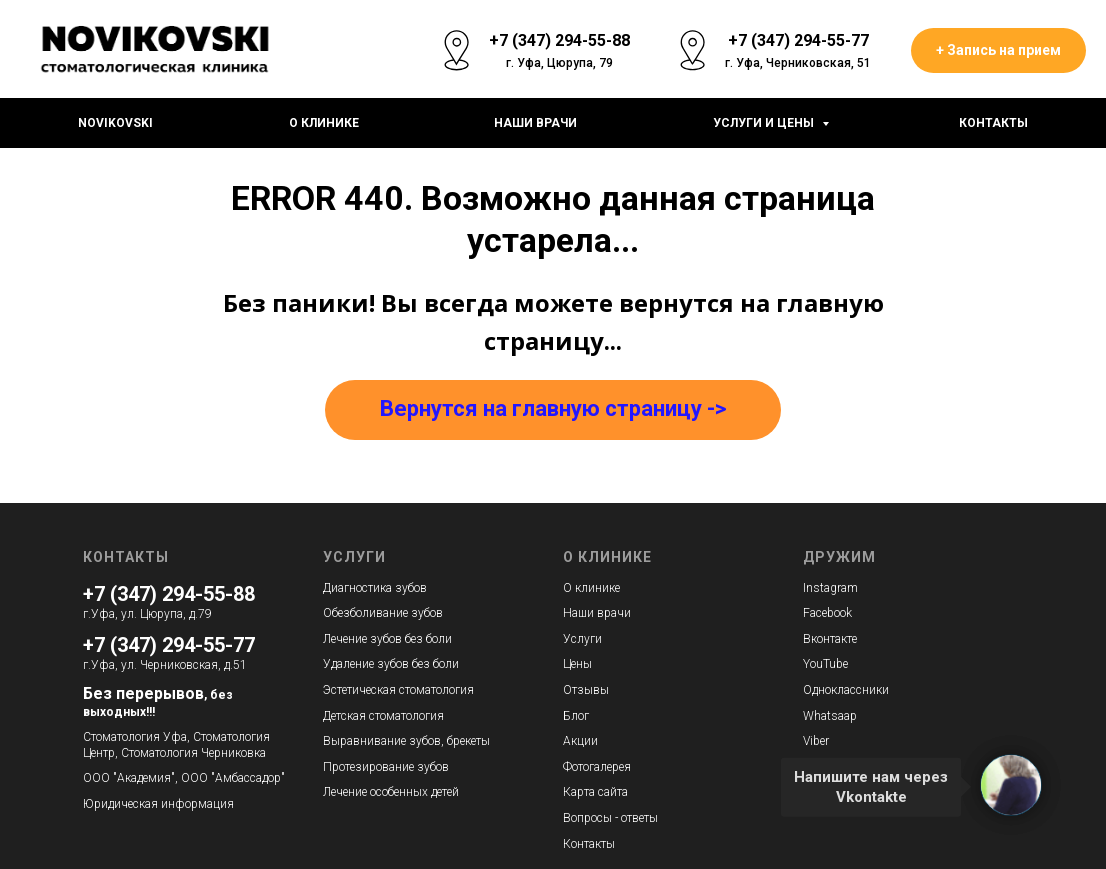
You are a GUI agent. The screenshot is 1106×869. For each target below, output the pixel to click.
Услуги (582, 639)
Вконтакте (830, 639)
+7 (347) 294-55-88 (169, 594)
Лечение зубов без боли (387, 639)
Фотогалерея (597, 767)
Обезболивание (365, 613)
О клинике (324, 123)
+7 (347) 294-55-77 (169, 645)
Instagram (830, 588)
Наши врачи (535, 123)
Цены (577, 664)
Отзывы (586, 690)
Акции (580, 741)
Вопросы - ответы (610, 818)
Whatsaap (830, 716)
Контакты (993, 123)
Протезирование (368, 767)
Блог (576, 716)
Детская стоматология (383, 716)
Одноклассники (846, 690)
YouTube (825, 664)
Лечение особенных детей (391, 792)
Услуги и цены (765, 123)
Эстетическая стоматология (398, 690)
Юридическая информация (158, 804)
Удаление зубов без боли (391, 664)
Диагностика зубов (375, 588)
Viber (816, 741)
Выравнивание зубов (382, 741)
